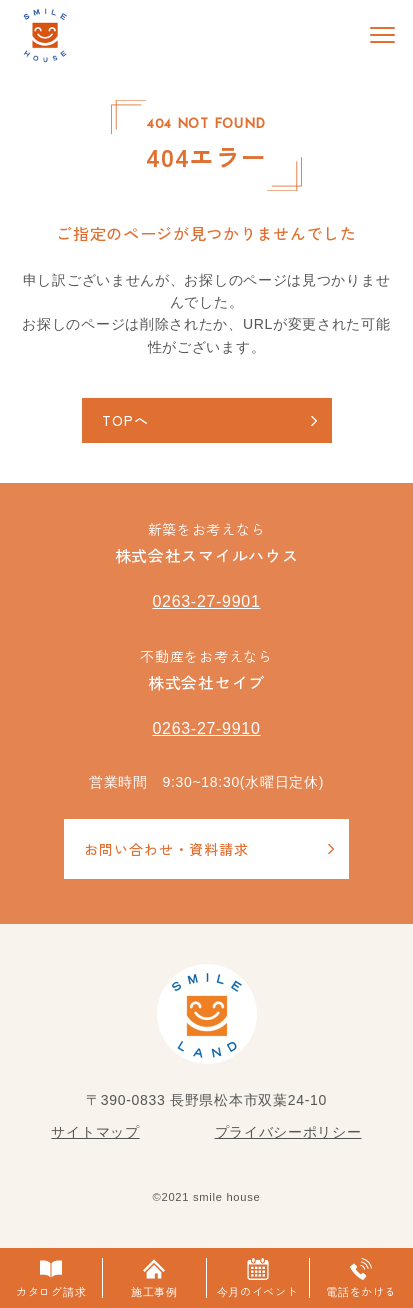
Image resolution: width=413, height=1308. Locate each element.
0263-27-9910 (206, 728)
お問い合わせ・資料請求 (166, 849)
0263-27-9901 (206, 601)
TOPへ (125, 420)
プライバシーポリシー (288, 1132)
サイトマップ (95, 1132)
